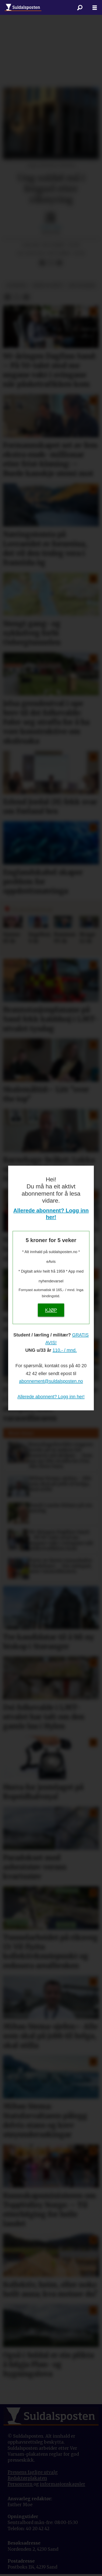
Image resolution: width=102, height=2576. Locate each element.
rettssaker (82, 285)
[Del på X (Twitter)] (51, 263)
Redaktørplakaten (27, 2478)
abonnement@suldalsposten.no (51, 1381)
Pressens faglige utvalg (33, 2472)
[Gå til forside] (23, 7)
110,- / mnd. (65, 1350)
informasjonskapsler (62, 2484)
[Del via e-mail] (59, 263)
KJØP (51, 1310)
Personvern (21, 2484)
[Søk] (79, 7)
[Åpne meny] (94, 7)
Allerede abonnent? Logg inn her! (51, 1396)
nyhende (17, 285)
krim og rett (48, 285)
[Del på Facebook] (42, 263)
